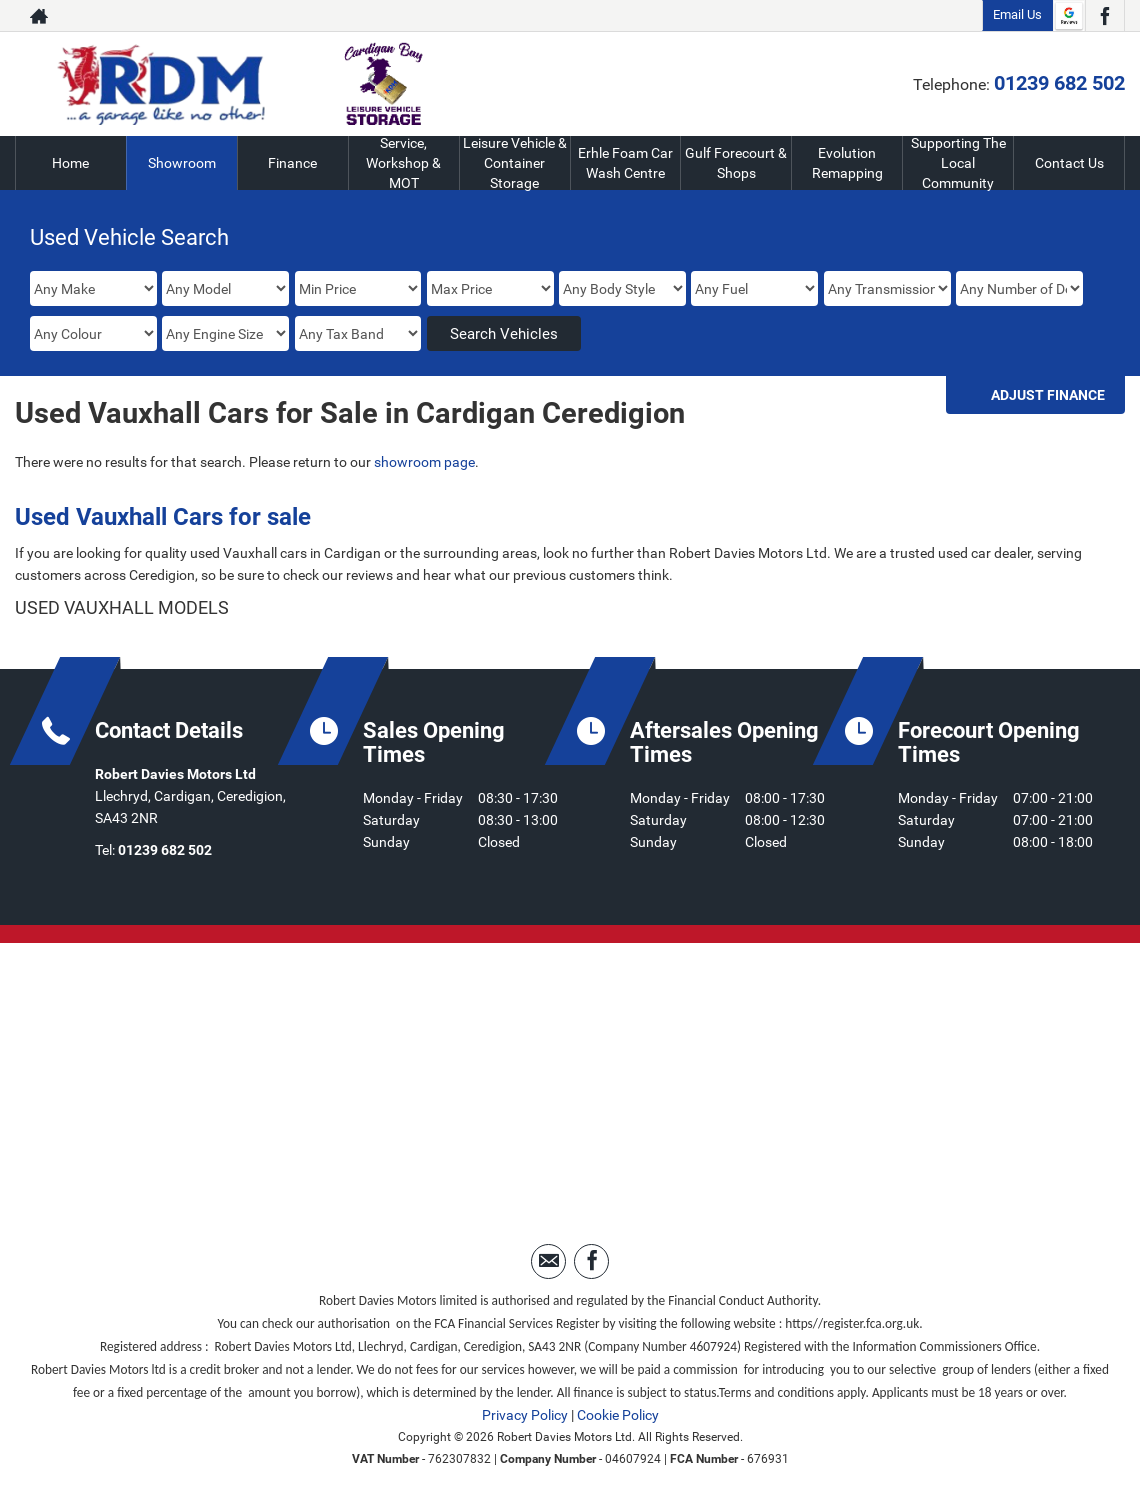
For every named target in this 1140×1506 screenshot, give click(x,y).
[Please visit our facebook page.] (1104, 16)
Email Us (1017, 14)
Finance (292, 163)
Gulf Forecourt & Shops (736, 163)
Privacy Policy (525, 1415)
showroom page (424, 462)
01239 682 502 (1059, 83)
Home (70, 163)
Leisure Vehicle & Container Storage (515, 163)
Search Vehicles (504, 334)
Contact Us (1069, 163)
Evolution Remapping (847, 163)
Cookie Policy (618, 1415)
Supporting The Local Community (958, 163)
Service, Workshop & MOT (404, 163)
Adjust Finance (1048, 395)
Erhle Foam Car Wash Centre (625, 163)
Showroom (182, 163)
